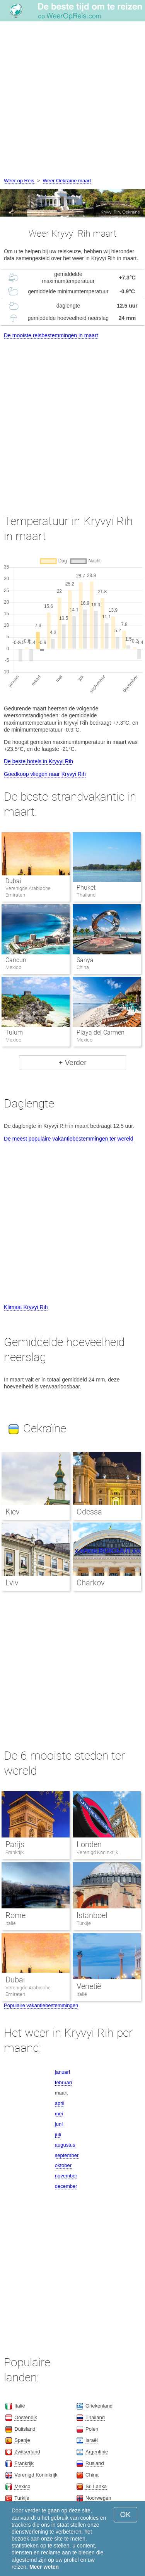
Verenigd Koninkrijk (97, 1852)
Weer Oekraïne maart (67, 180)
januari (62, 2072)
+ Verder (72, 1062)
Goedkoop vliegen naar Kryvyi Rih (45, 774)
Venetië (89, 1986)
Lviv (12, 1582)
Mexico (22, 2486)
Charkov (91, 1582)
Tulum (14, 1032)
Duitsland (24, 2429)
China (92, 2475)
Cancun (15, 960)
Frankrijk (14, 1852)
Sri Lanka (96, 2486)
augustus (65, 2145)
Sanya (85, 960)
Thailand (95, 2417)
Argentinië (96, 2452)
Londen (89, 1844)
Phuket (86, 887)
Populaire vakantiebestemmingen (41, 2005)
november (66, 2176)
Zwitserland (27, 2452)
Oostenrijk (25, 2417)
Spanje (22, 2440)
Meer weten (44, 2567)
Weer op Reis (19, 180)
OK (125, 2514)
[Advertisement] (72, 100)
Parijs (14, 1844)
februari (63, 2082)
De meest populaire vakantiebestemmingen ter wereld (68, 1139)
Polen (91, 2429)
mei (59, 2114)
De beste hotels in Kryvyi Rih (38, 761)
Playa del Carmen (101, 1032)
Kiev (12, 1511)
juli (58, 2134)
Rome (15, 1915)
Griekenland (99, 2406)
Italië (10, 1923)
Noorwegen (98, 2498)
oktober (63, 2165)
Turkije (84, 1923)
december (66, 2186)
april (60, 2103)
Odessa (89, 1511)
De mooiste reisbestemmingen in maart (51, 335)
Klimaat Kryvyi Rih (26, 1307)
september (66, 2155)
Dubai (13, 881)
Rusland (94, 2463)
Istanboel (92, 1915)
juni (59, 2124)
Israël (91, 2440)
